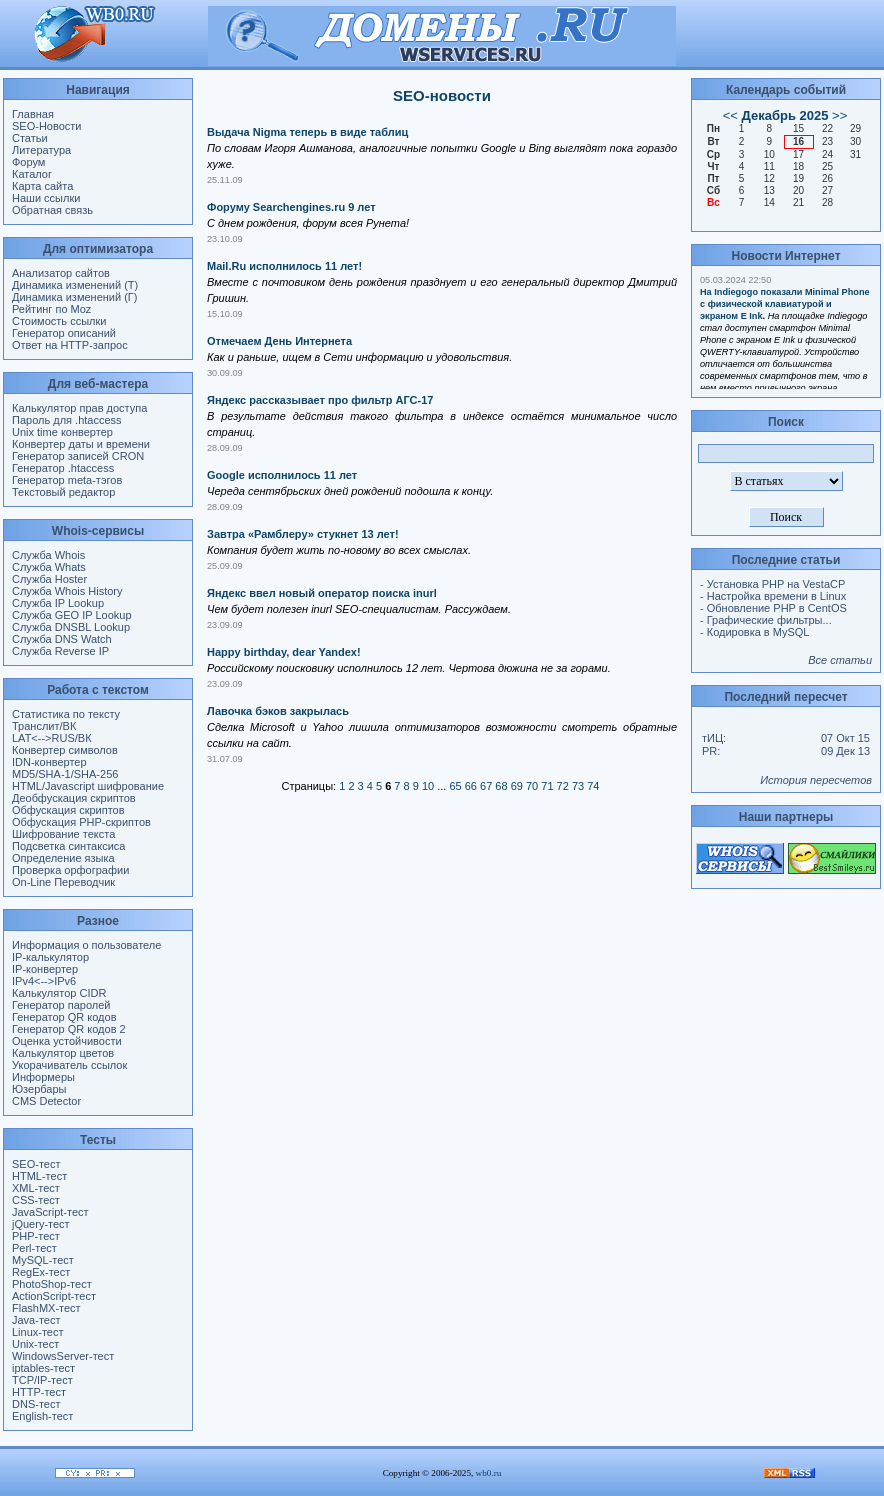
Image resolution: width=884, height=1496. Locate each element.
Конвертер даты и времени (81, 444)
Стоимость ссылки (59, 321)
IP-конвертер (45, 969)
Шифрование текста (63, 834)
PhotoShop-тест (52, 1284)
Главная (33, 114)
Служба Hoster (49, 579)
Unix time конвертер (62, 432)
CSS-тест (36, 1200)
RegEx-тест (41, 1272)
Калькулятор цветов (63, 1053)
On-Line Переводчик (63, 882)
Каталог (32, 174)
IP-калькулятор (50, 957)
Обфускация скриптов (68, 810)
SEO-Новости (46, 126)
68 (501, 786)
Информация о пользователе (86, 945)
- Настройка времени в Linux (773, 596)
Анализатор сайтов (61, 273)
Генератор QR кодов (64, 1017)
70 (532, 786)
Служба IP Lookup (58, 603)
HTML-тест (39, 1176)
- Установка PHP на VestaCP (772, 584)
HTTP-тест (39, 1392)
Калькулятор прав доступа (79, 408)
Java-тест (36, 1320)
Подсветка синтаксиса (68, 846)
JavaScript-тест (50, 1212)
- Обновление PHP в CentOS (773, 608)
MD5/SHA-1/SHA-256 (65, 774)
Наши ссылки (46, 198)
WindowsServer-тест (63, 1356)
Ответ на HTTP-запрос (70, 345)
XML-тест (36, 1188)
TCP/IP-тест (42, 1380)
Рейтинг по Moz (51, 309)
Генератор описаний (64, 333)
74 (593, 786)
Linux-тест (38, 1332)
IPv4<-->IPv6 (44, 981)
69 (517, 786)
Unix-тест (35, 1344)
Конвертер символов (65, 750)
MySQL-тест (43, 1260)
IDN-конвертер (49, 762)
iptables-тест (43, 1368)
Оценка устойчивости (67, 1041)
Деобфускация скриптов (74, 798)
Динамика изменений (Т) (75, 285)
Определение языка (63, 858)
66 (471, 786)
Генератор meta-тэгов (67, 480)
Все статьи (840, 660)
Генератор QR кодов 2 (69, 1029)
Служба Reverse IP (60, 651)
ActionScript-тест (54, 1296)
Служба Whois (48, 555)
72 (563, 786)
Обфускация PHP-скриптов (81, 822)
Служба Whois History (67, 591)
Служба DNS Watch (62, 639)
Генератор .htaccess (63, 468)
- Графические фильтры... (766, 620)
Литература (41, 150)
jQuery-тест (41, 1224)
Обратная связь (52, 210)
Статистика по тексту (66, 714)
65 (455, 786)
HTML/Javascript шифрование (88, 786)
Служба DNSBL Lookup (71, 627)
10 (428, 786)
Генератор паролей (61, 1005)
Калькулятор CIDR (59, 993)
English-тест (42, 1416)
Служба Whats (49, 567)
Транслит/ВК (44, 726)
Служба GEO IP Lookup (72, 615)
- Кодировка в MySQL (754, 632)
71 (547, 786)
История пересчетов (816, 780)
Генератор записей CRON (78, 456)
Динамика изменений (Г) (75, 297)
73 (578, 786)
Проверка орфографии (70, 870)
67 (486, 786)
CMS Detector (46, 1101)
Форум (28, 162)
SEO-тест (36, 1164)
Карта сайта (42, 186)
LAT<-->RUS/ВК (52, 738)
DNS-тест (36, 1404)
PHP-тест (36, 1236)
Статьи (30, 138)
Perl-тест (34, 1248)
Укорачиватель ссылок (69, 1065)
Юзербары (39, 1089)
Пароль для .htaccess (67, 420)
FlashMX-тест (46, 1308)
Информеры (43, 1077)
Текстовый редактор (63, 492)
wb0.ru (489, 1473)
